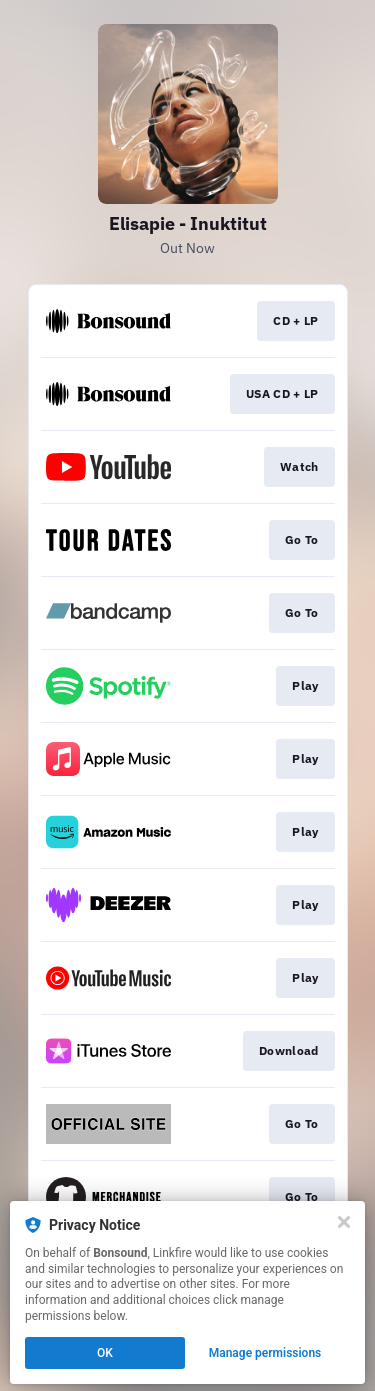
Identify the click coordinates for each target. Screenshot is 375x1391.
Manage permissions (265, 1353)
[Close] (344, 1222)
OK (105, 1353)
